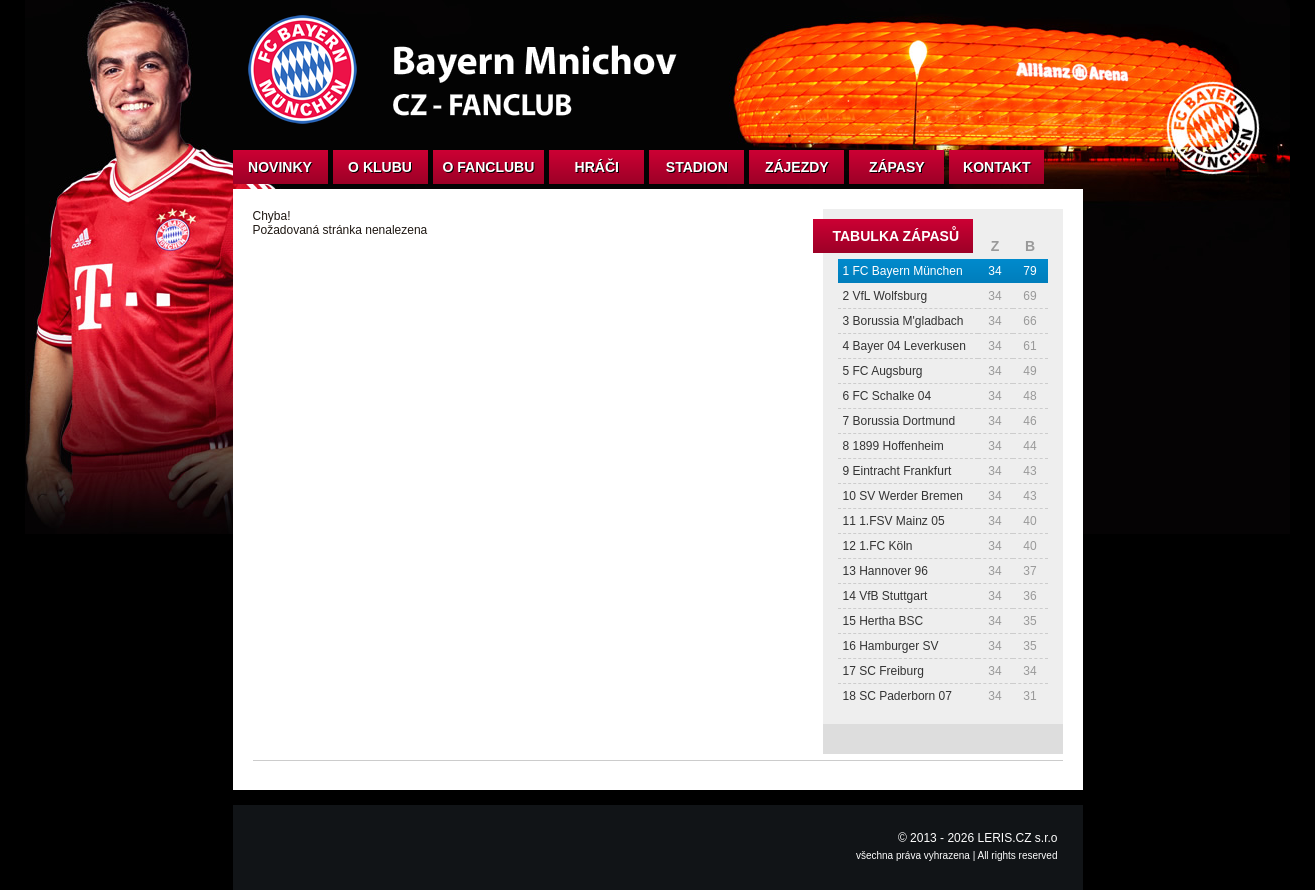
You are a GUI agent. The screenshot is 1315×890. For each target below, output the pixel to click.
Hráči (597, 167)
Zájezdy (797, 167)
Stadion (697, 167)
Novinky (280, 167)
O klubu (380, 167)
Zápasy (897, 167)
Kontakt (996, 167)
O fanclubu (489, 167)
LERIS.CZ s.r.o (1017, 838)
